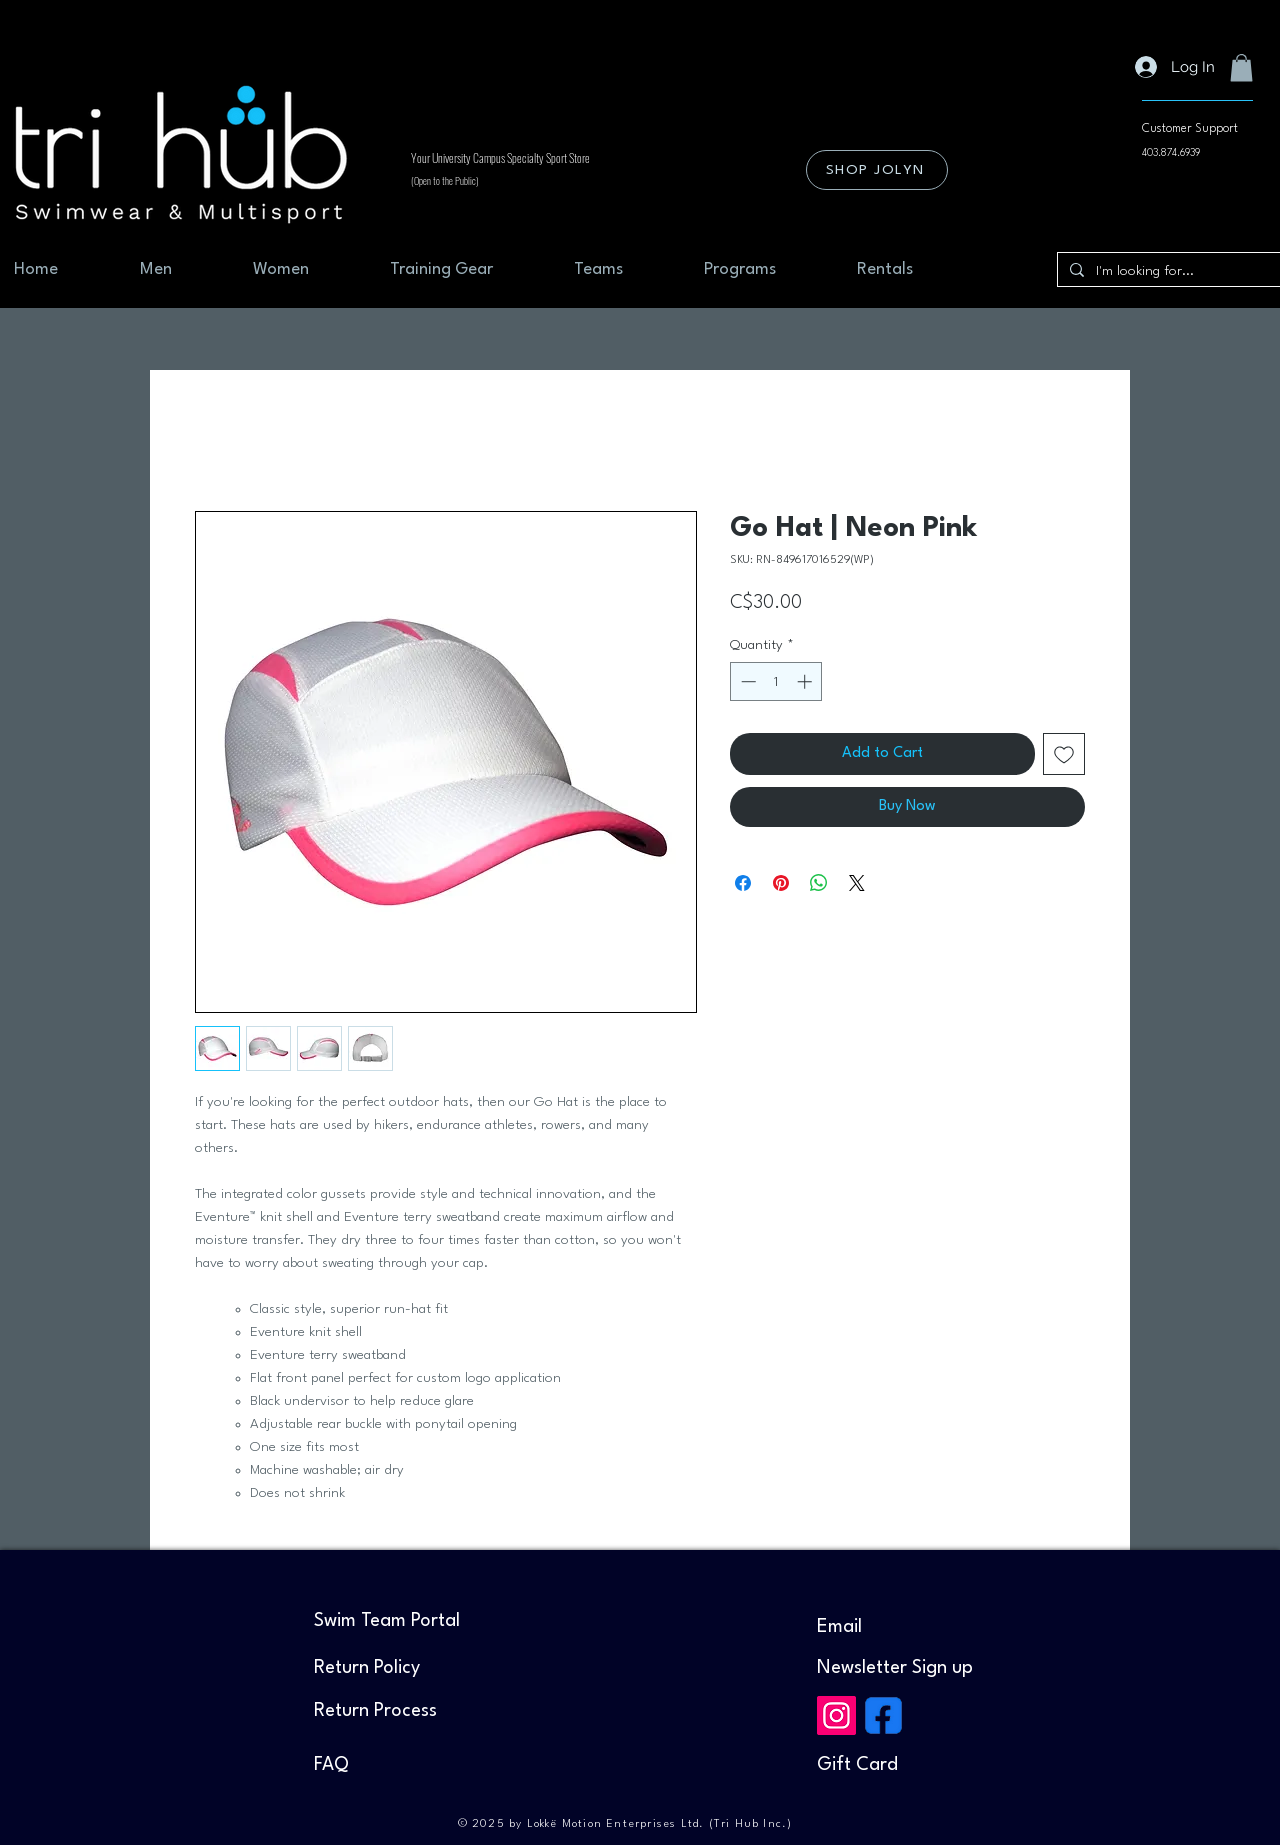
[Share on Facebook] (743, 883)
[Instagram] (836, 1715)
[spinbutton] (776, 681)
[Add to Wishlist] (1064, 754)
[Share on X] (857, 883)
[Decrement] (746, 681)
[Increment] (806, 681)
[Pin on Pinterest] (781, 883)
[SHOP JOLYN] (877, 170)
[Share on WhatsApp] (819, 883)
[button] (1241, 67)
